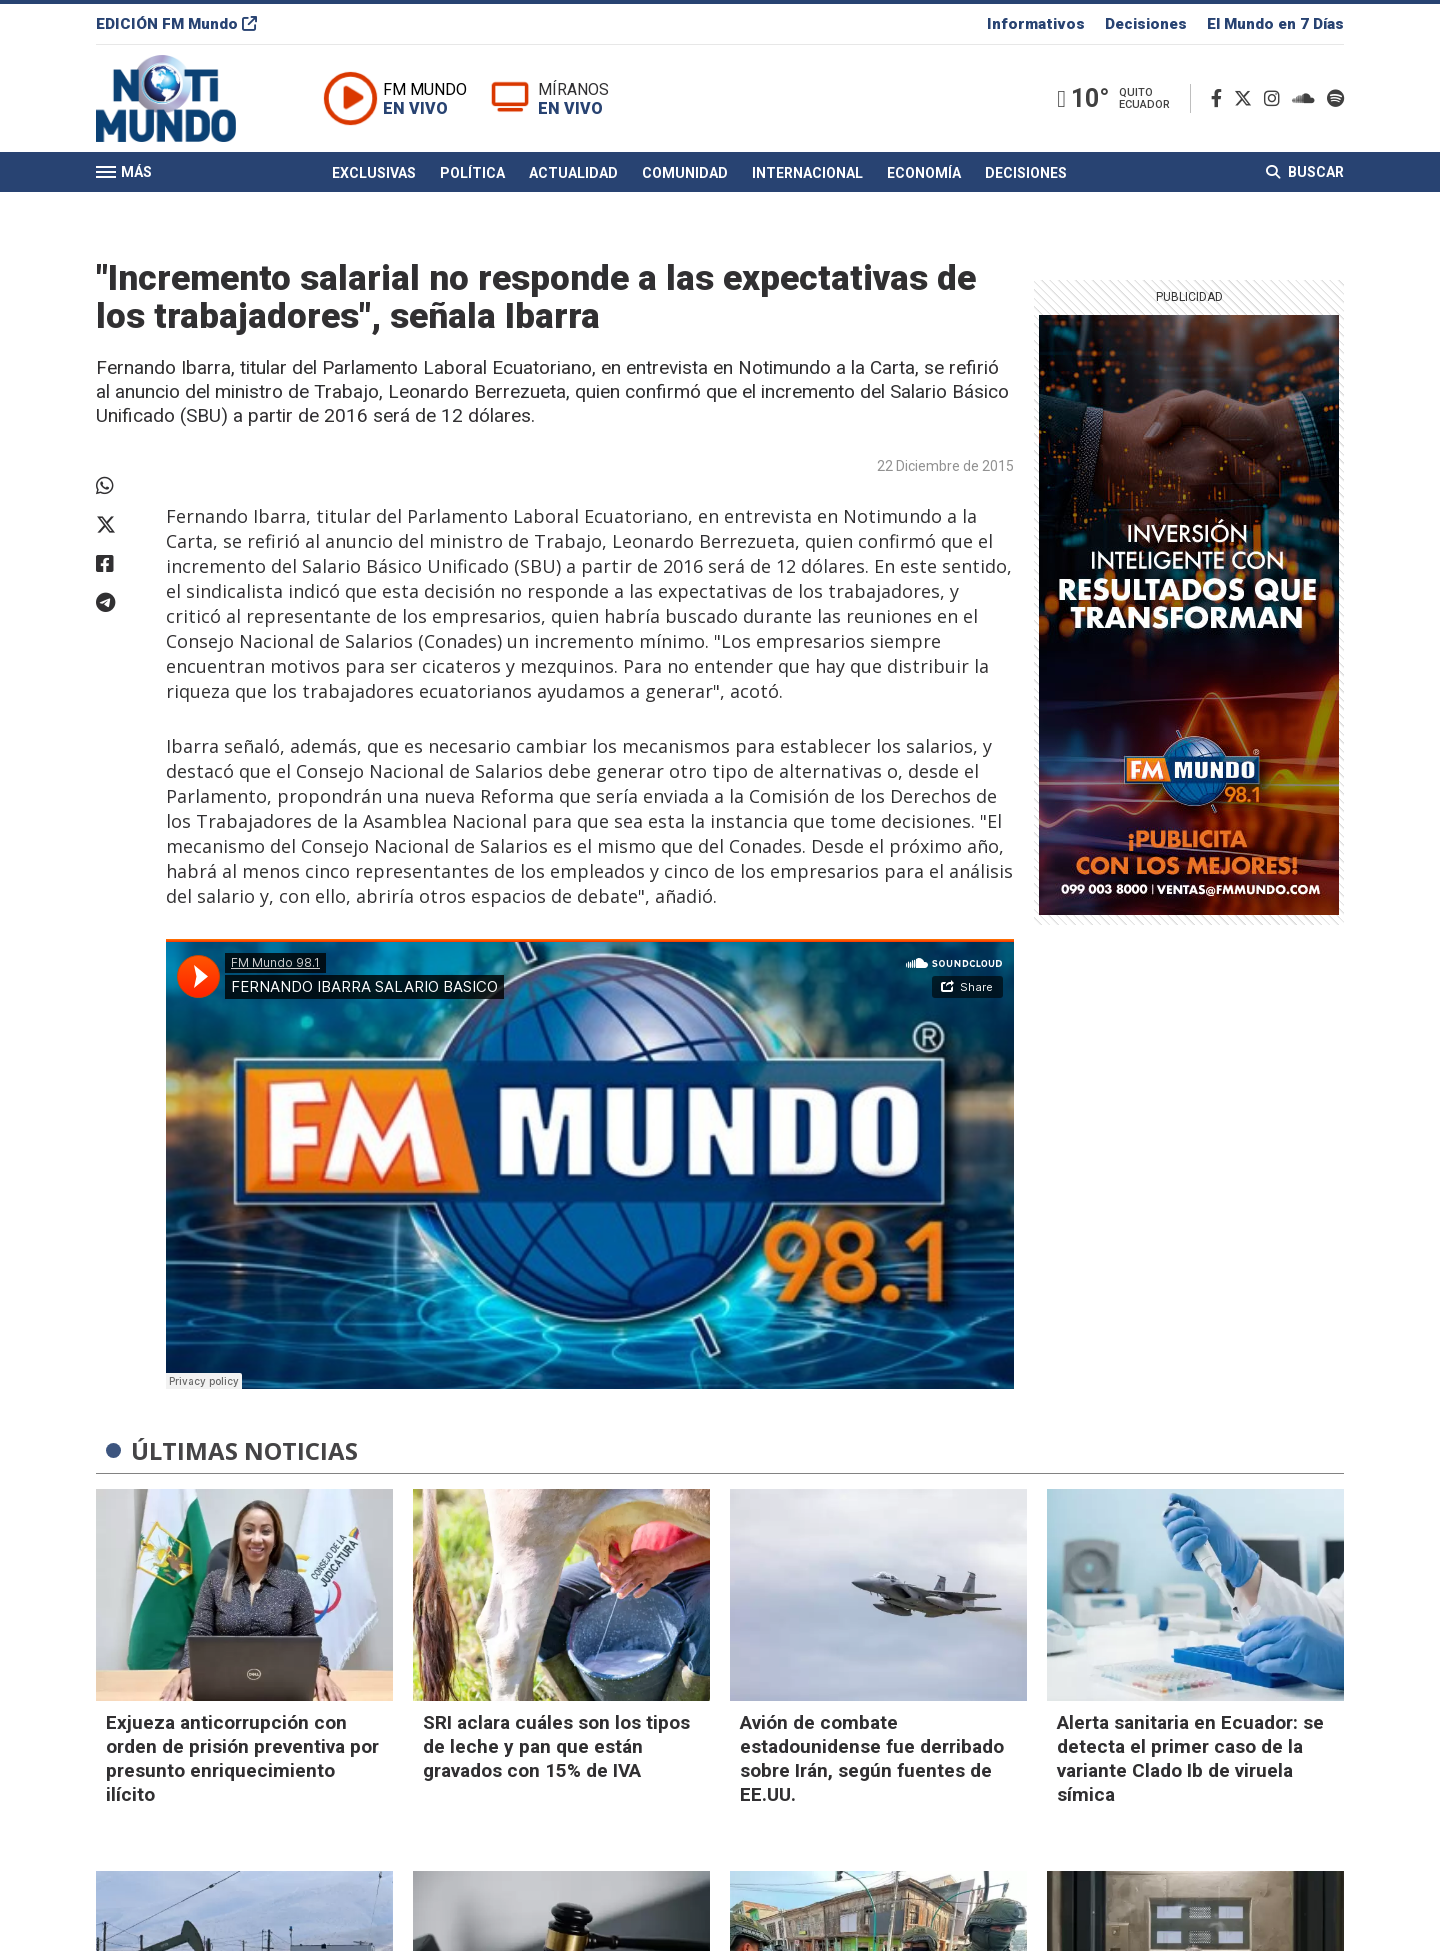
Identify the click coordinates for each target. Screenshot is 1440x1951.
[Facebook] (1220, 98)
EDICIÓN (176, 24)
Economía (924, 173)
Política (472, 173)
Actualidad (573, 173)
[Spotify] (1335, 98)
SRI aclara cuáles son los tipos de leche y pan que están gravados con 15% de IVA (556, 1746)
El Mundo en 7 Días (1275, 24)
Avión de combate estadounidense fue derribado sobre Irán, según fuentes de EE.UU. (872, 1758)
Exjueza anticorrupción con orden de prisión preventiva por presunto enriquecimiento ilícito (242, 1758)
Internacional (807, 173)
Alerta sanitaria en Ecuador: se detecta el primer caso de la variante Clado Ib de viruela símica (1190, 1758)
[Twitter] (1247, 98)
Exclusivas (374, 173)
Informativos (1036, 24)
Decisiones (1146, 24)
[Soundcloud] (1307, 98)
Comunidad (685, 173)
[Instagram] (1276, 98)
